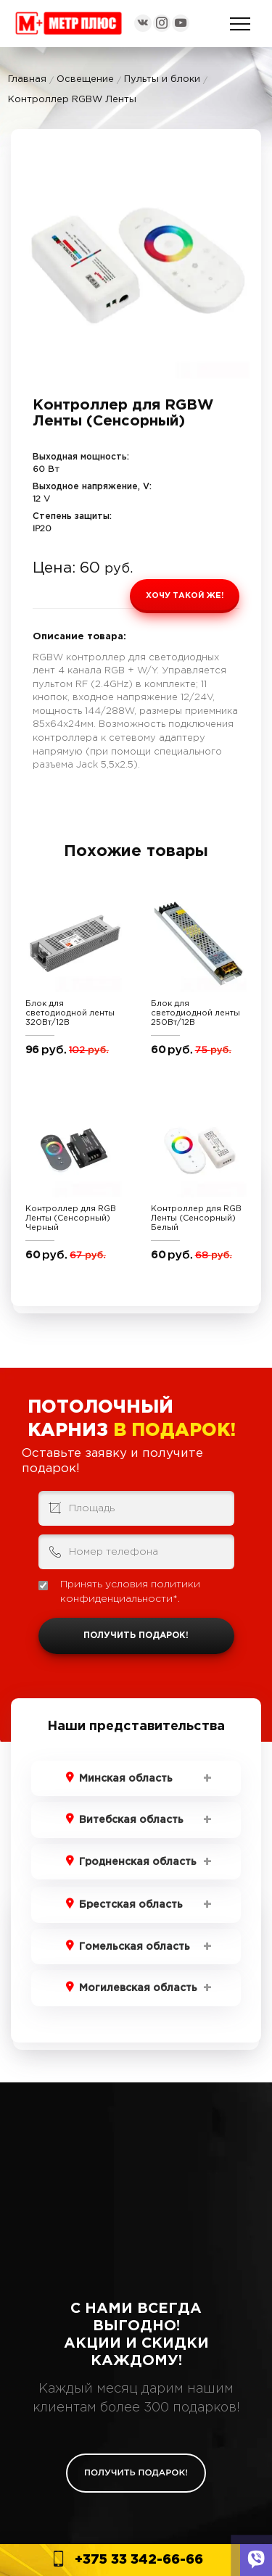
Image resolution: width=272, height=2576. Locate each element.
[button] (237, 163)
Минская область (126, 1778)
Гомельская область (134, 1947)
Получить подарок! (136, 1636)
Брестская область (131, 1904)
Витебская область (131, 1820)
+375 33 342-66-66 (139, 2560)
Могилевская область (138, 1988)
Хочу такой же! (184, 595)
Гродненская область (138, 1862)
